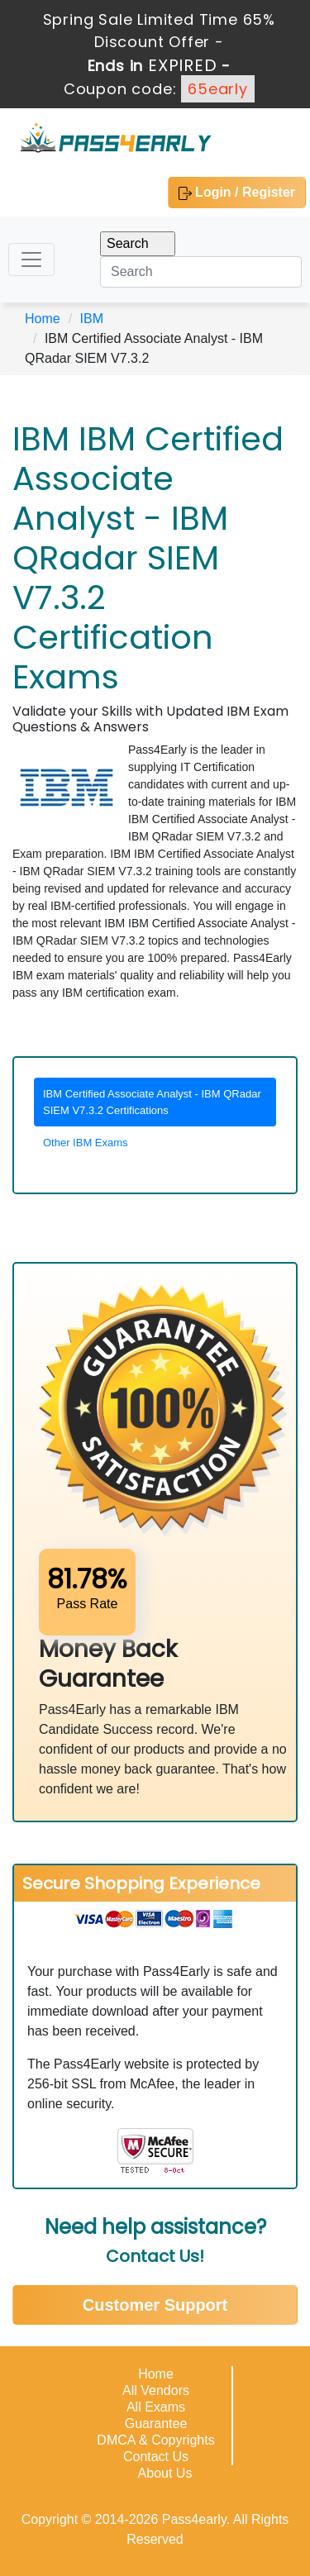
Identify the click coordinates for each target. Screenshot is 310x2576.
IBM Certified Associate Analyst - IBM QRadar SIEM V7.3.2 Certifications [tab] (152, 1102)
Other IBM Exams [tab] (85, 1142)
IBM (91, 319)
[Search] (201, 272)
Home (42, 319)
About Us (165, 2473)
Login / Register (237, 192)
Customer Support (155, 2305)
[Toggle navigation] (31, 259)
